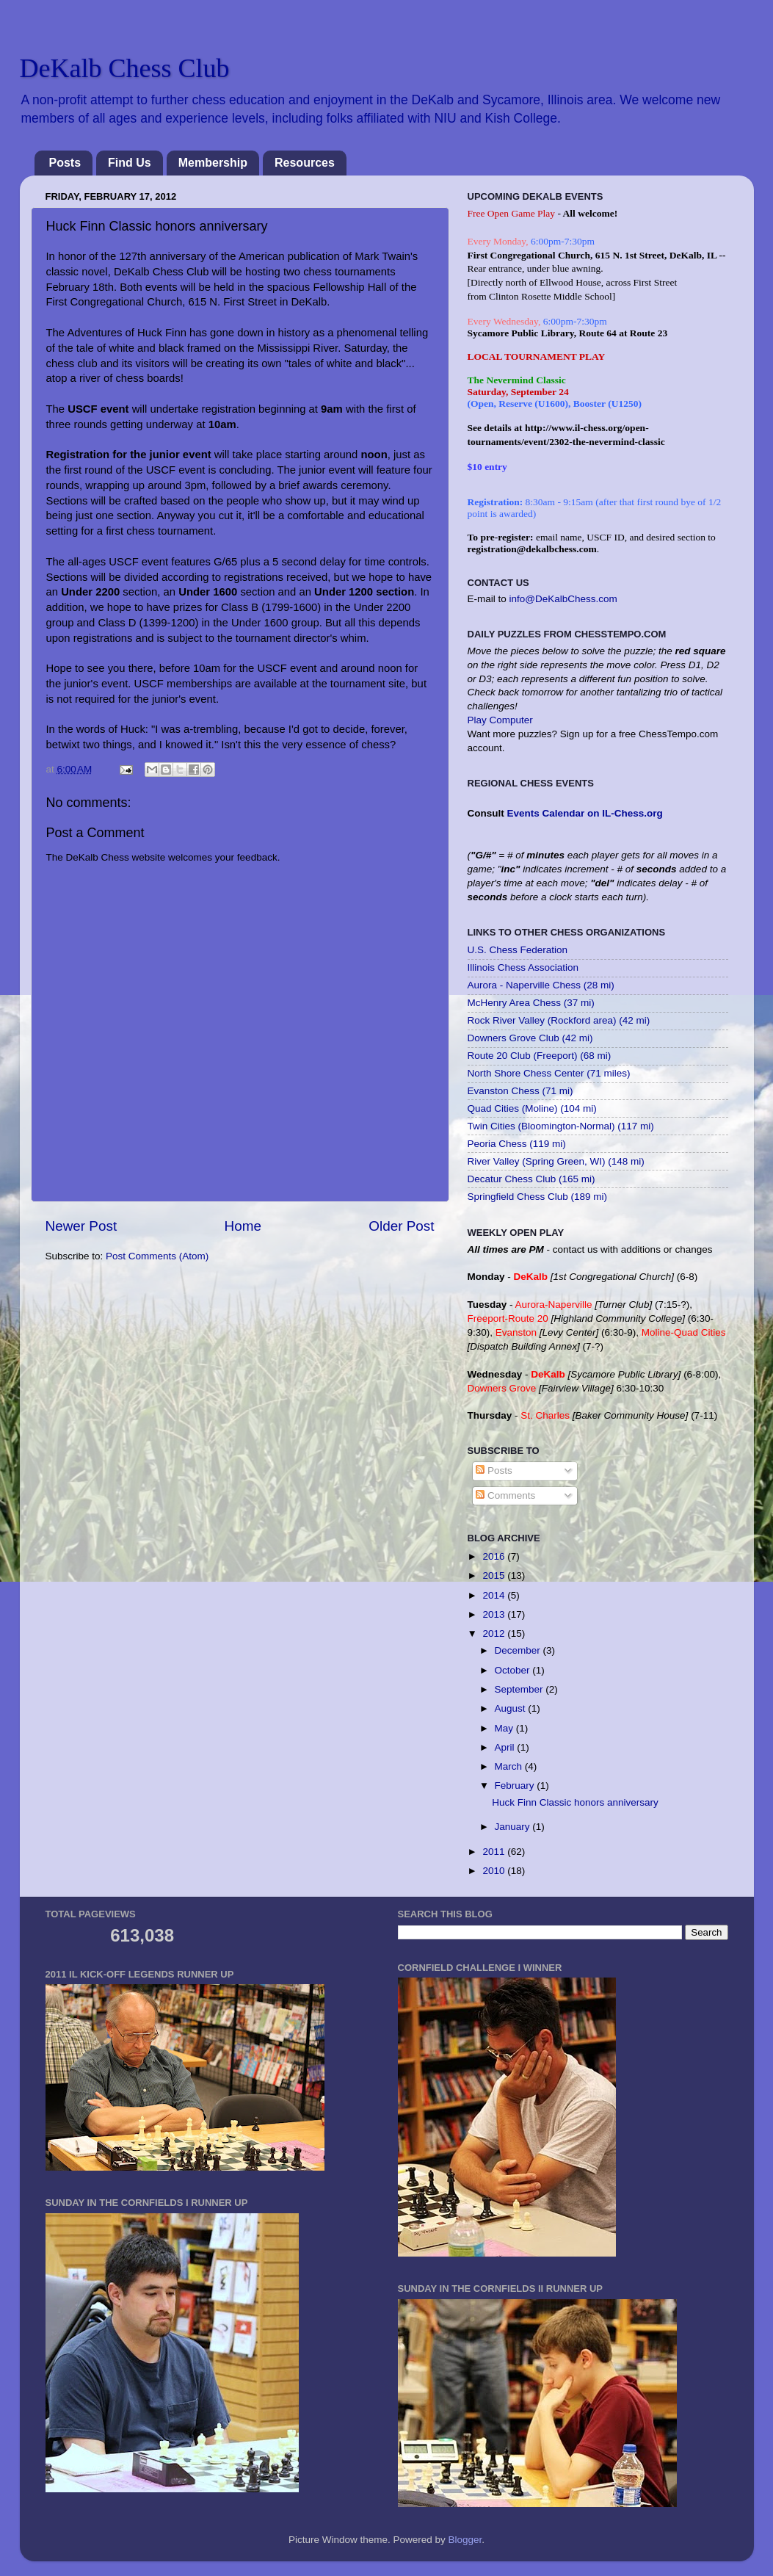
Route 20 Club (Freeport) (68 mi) (539, 1055)
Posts (65, 162)
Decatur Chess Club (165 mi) (531, 1178)
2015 (494, 1575)
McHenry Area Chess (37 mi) (531, 1002)
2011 (494, 1851)
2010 (494, 1870)
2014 (494, 1595)
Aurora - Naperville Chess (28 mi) (541, 985)
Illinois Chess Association (523, 967)
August (512, 1708)
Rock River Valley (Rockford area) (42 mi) (559, 1020)
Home (243, 1226)
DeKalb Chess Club (125, 68)
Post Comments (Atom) (157, 1256)
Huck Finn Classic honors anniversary (575, 1802)
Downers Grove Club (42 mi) (530, 1037)
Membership (212, 162)
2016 (494, 1556)
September (520, 1689)
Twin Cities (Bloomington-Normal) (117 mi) (561, 1126)
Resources (305, 162)
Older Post (401, 1226)
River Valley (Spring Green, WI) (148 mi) (556, 1161)
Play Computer (500, 720)
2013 (494, 1614)
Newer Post (81, 1226)
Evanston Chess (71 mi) (520, 1090)
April (506, 1747)
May (505, 1728)
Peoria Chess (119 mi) (517, 1143)
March (510, 1766)
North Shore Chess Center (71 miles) (549, 1073)
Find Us (129, 162)
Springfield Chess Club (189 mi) (538, 1196)
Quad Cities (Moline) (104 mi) (532, 1108)
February (516, 1785)
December (519, 1650)
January (514, 1826)
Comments (505, 1495)
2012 (494, 1633)
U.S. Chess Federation (518, 949)
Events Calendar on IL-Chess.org (585, 813)
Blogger (465, 2539)
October (514, 1670)
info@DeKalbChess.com (563, 598)
